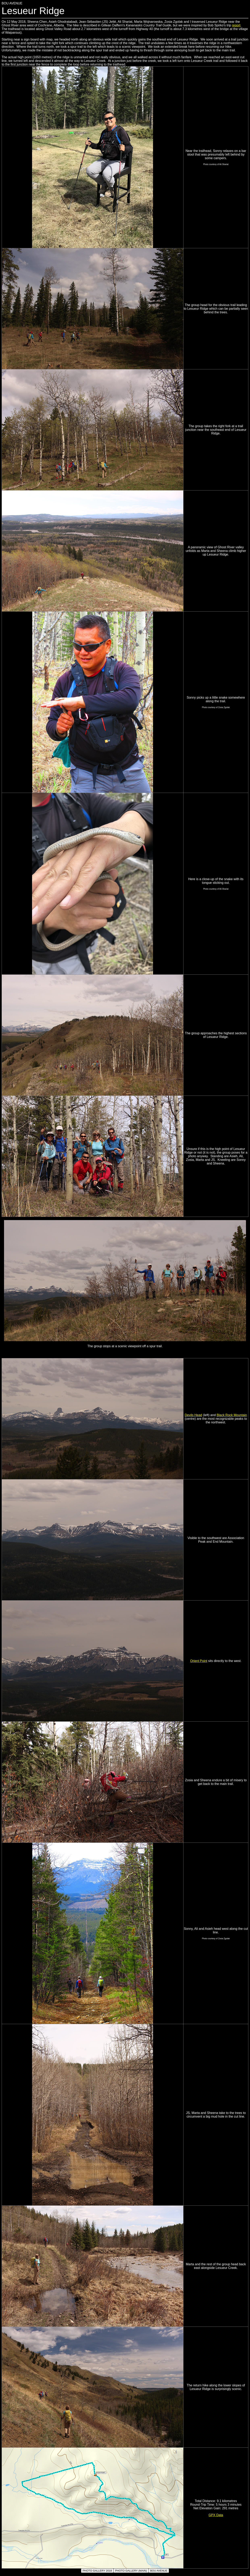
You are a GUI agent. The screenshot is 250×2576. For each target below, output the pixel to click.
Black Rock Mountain (232, 1415)
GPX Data (215, 2515)
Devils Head (193, 1415)
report (236, 25)
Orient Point (198, 1661)
